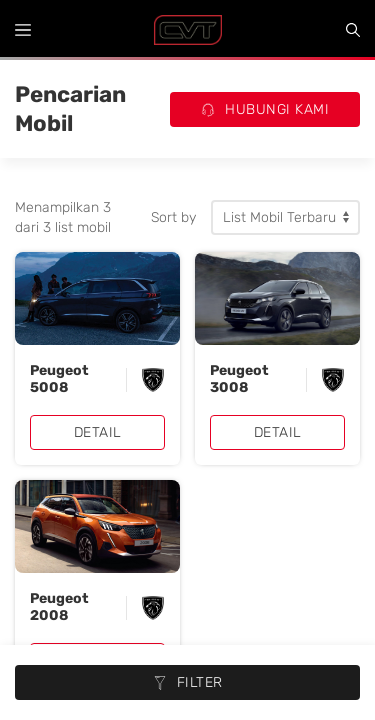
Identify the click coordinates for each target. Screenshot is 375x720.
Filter (188, 682)
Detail (98, 432)
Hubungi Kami (265, 109)
